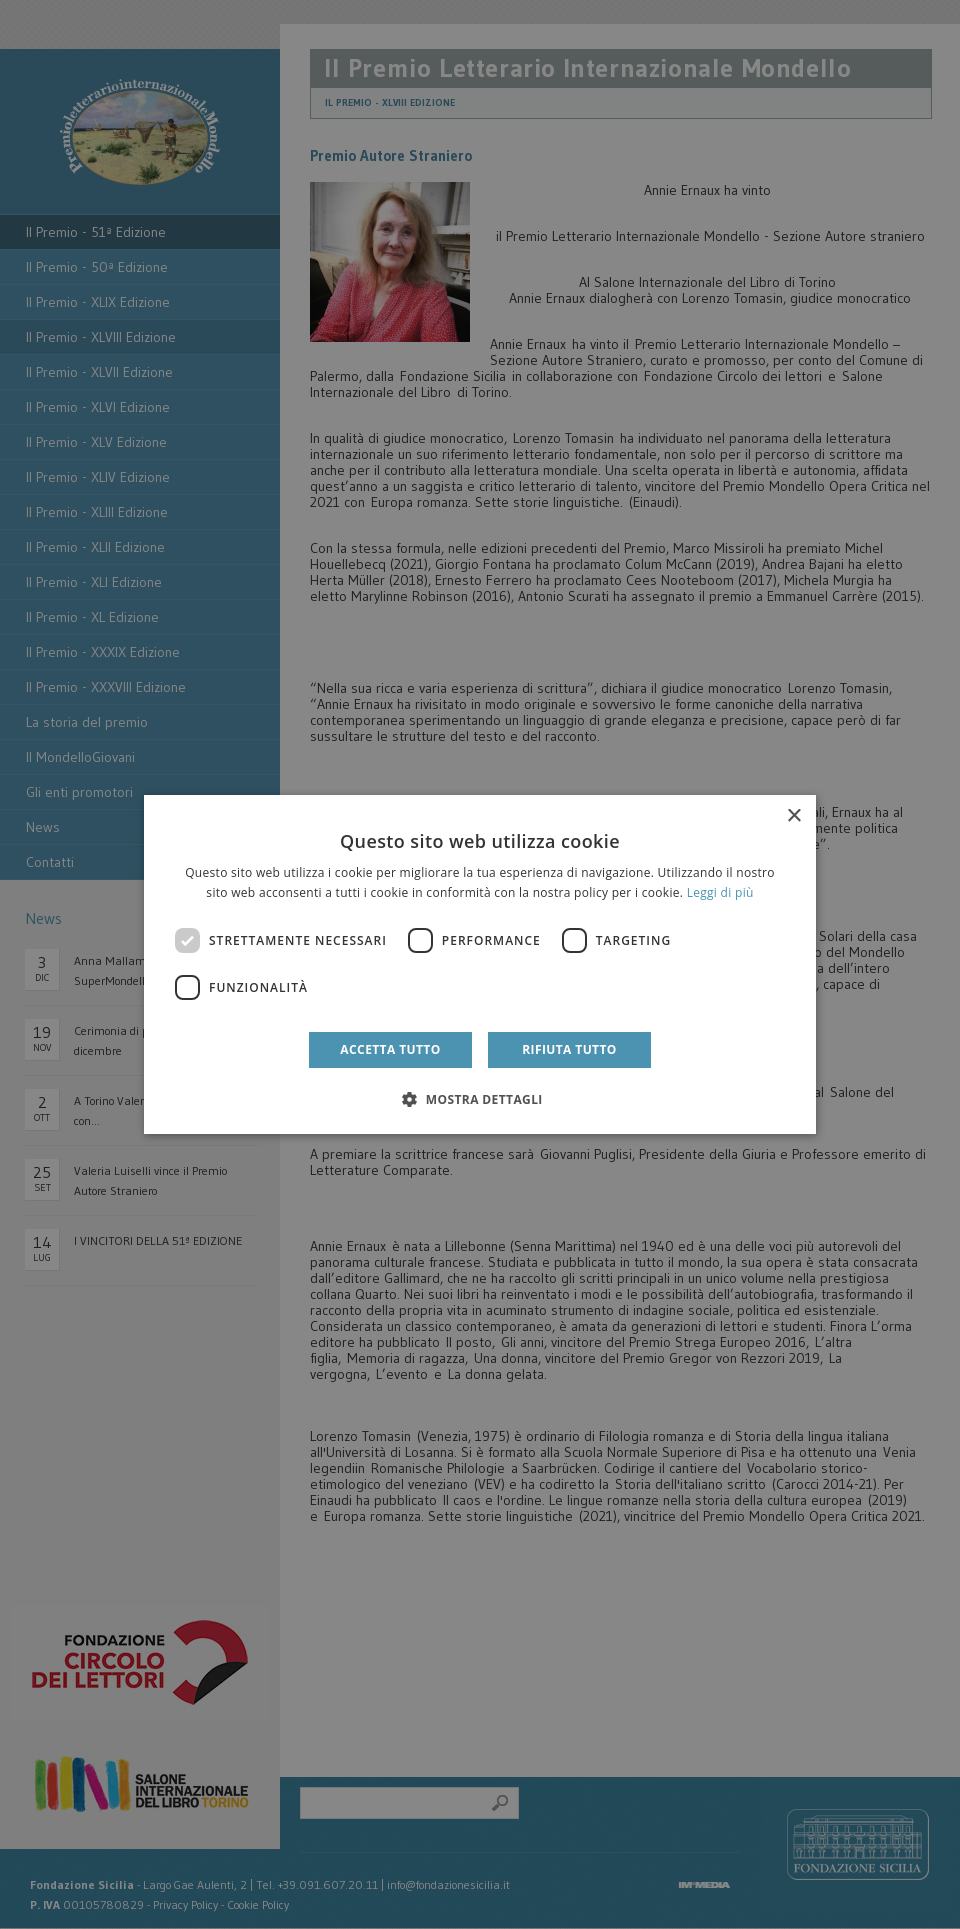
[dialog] (480, 965)
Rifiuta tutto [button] (569, 1049)
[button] (480, 1099)
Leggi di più (720, 892)
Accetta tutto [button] (390, 1049)
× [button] (793, 816)
